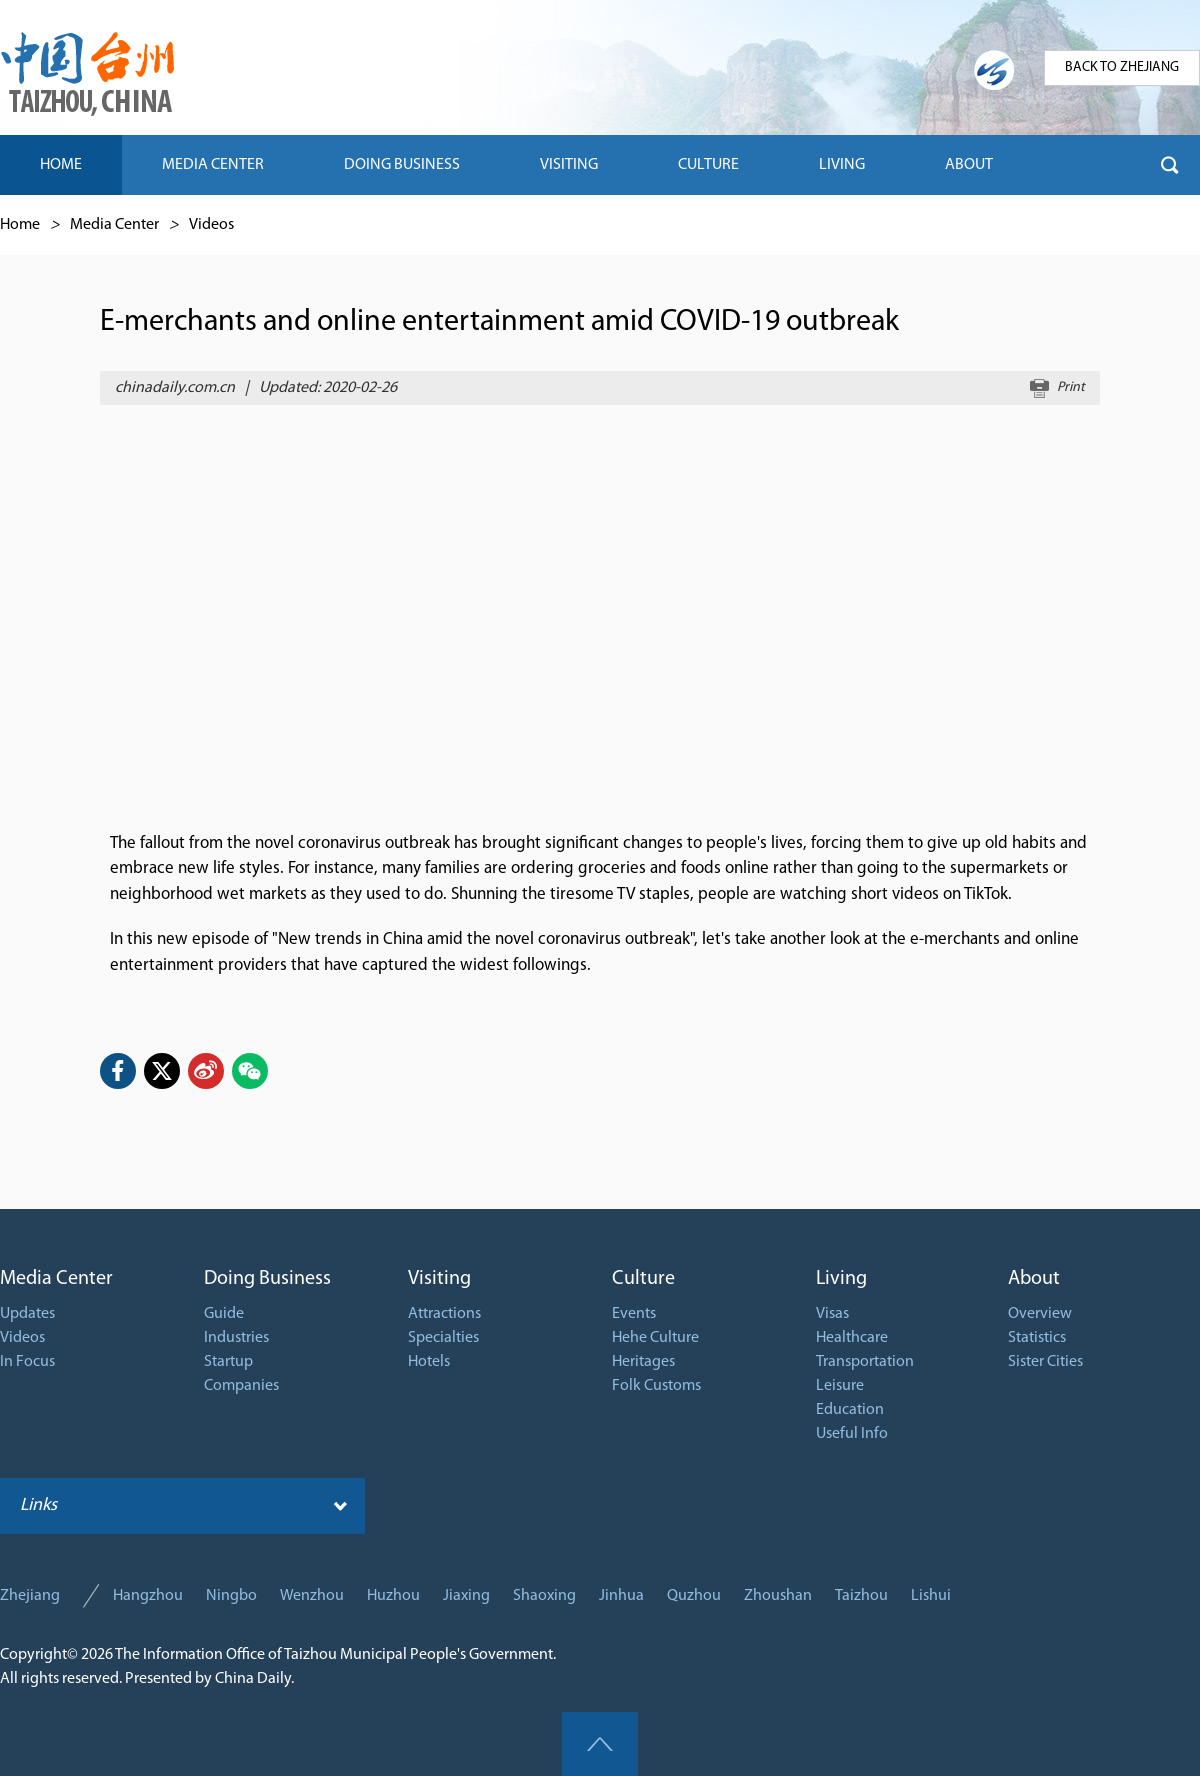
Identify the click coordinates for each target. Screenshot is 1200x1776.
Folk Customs (656, 1386)
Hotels (429, 1362)
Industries (236, 1338)
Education (850, 1410)
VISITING (569, 165)
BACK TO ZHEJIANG (1122, 67)
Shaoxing (544, 1596)
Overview (1040, 1314)
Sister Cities (1045, 1362)
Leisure (840, 1386)
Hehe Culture (655, 1338)
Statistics (1037, 1338)
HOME (61, 165)
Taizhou (861, 1596)
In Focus (27, 1362)
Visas (832, 1314)
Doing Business (267, 1279)
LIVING (842, 165)
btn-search (1170, 165)
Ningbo (231, 1596)
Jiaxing (466, 1596)
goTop (600, 1744)
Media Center (114, 225)
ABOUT (969, 165)
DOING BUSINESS (402, 165)
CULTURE (708, 165)
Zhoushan (778, 1596)
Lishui (931, 1596)
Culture (643, 1279)
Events (634, 1314)
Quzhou (694, 1596)
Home (20, 225)
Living (841, 1279)
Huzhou (393, 1596)
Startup (228, 1362)
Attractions (444, 1314)
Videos (211, 225)
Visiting (439, 1279)
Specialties (443, 1338)
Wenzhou (312, 1596)
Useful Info (852, 1434)
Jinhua (621, 1596)
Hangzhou (148, 1596)
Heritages (643, 1362)
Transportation (865, 1362)
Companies (241, 1386)
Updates (27, 1314)
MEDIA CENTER (213, 165)
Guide (224, 1314)
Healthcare (852, 1338)
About (1034, 1279)
